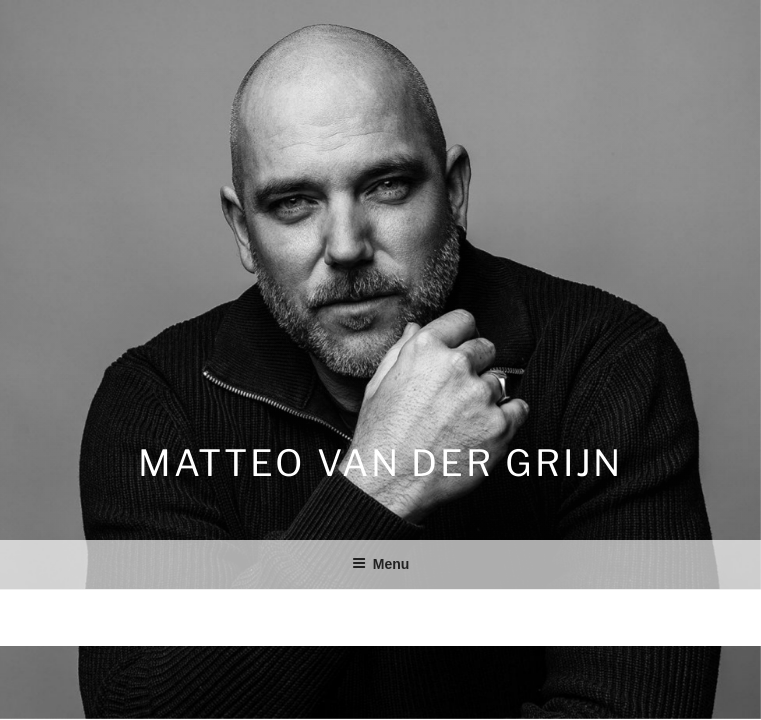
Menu (381, 564)
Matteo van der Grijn (381, 463)
